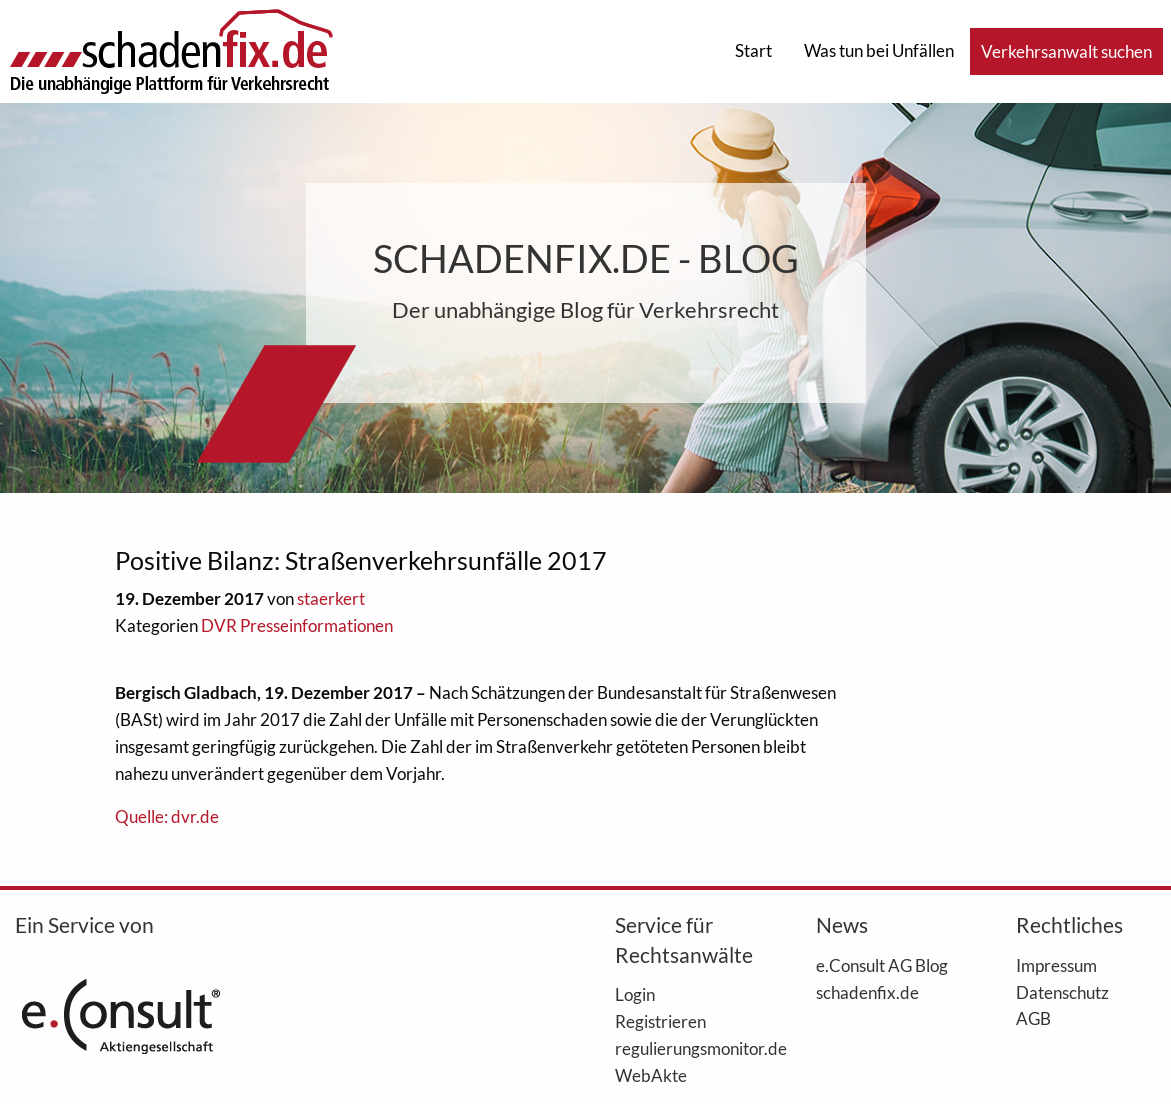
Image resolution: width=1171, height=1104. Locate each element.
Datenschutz (1062, 992)
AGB (1033, 1018)
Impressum (1056, 965)
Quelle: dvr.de (167, 816)
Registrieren (660, 1021)
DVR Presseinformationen (297, 625)
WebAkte (651, 1075)
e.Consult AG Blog (882, 965)
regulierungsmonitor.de (685, 1048)
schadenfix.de (867, 992)
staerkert (331, 598)
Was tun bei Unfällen (879, 50)
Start (753, 50)
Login (635, 994)
